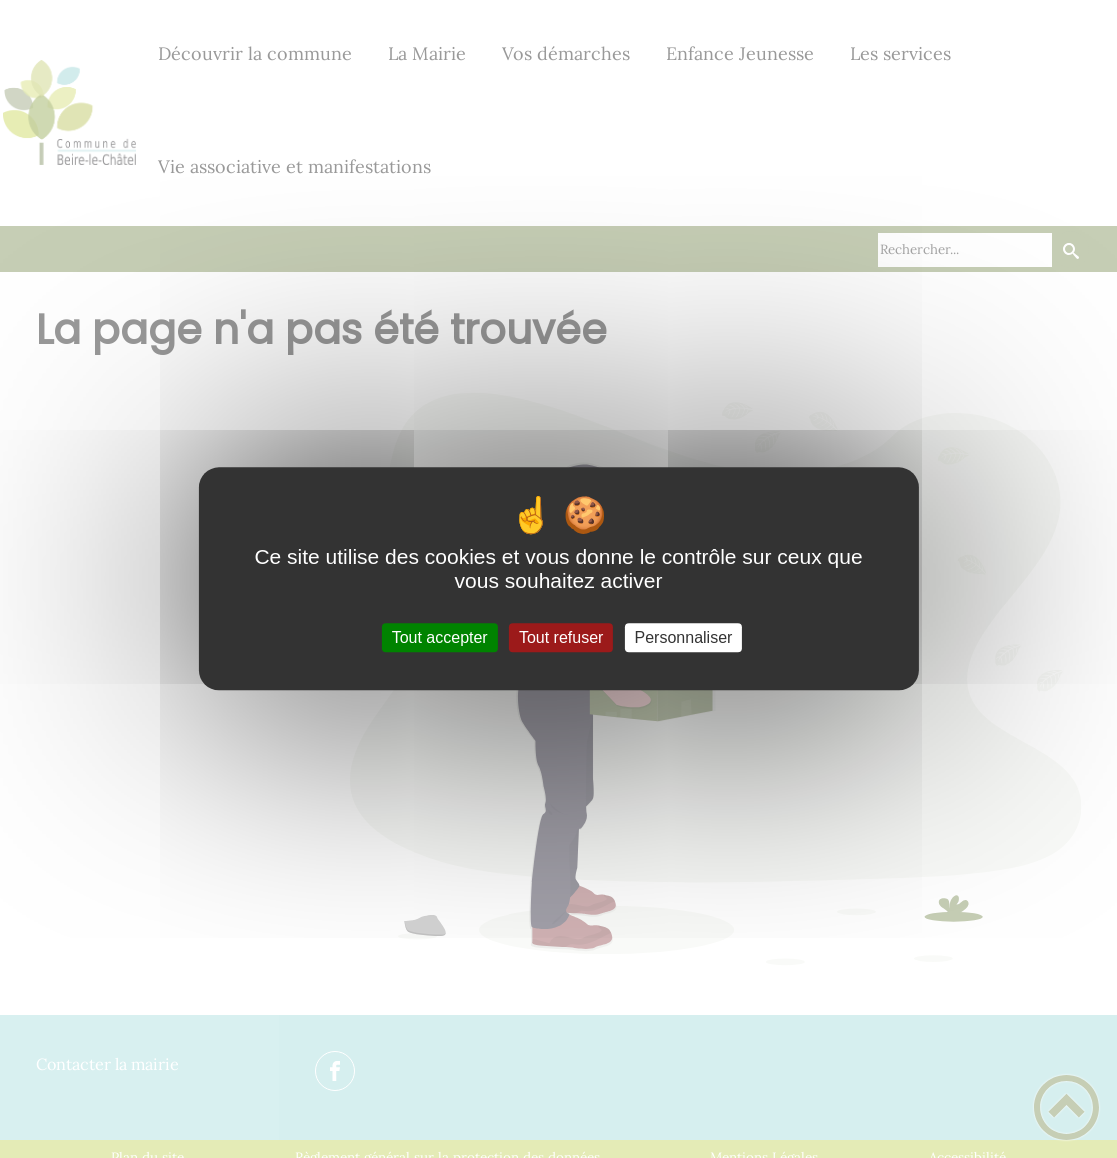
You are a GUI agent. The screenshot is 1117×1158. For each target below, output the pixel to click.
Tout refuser (561, 637)
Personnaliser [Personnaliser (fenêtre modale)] (684, 637)
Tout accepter (440, 637)
